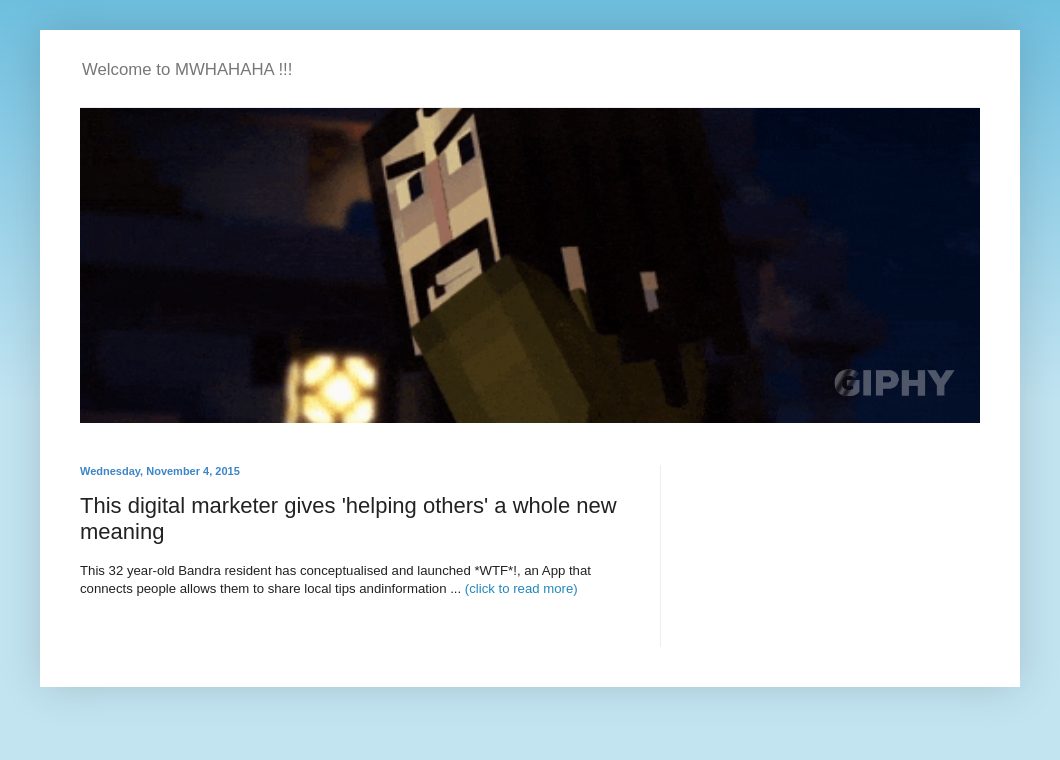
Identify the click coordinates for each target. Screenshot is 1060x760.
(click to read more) (521, 588)
